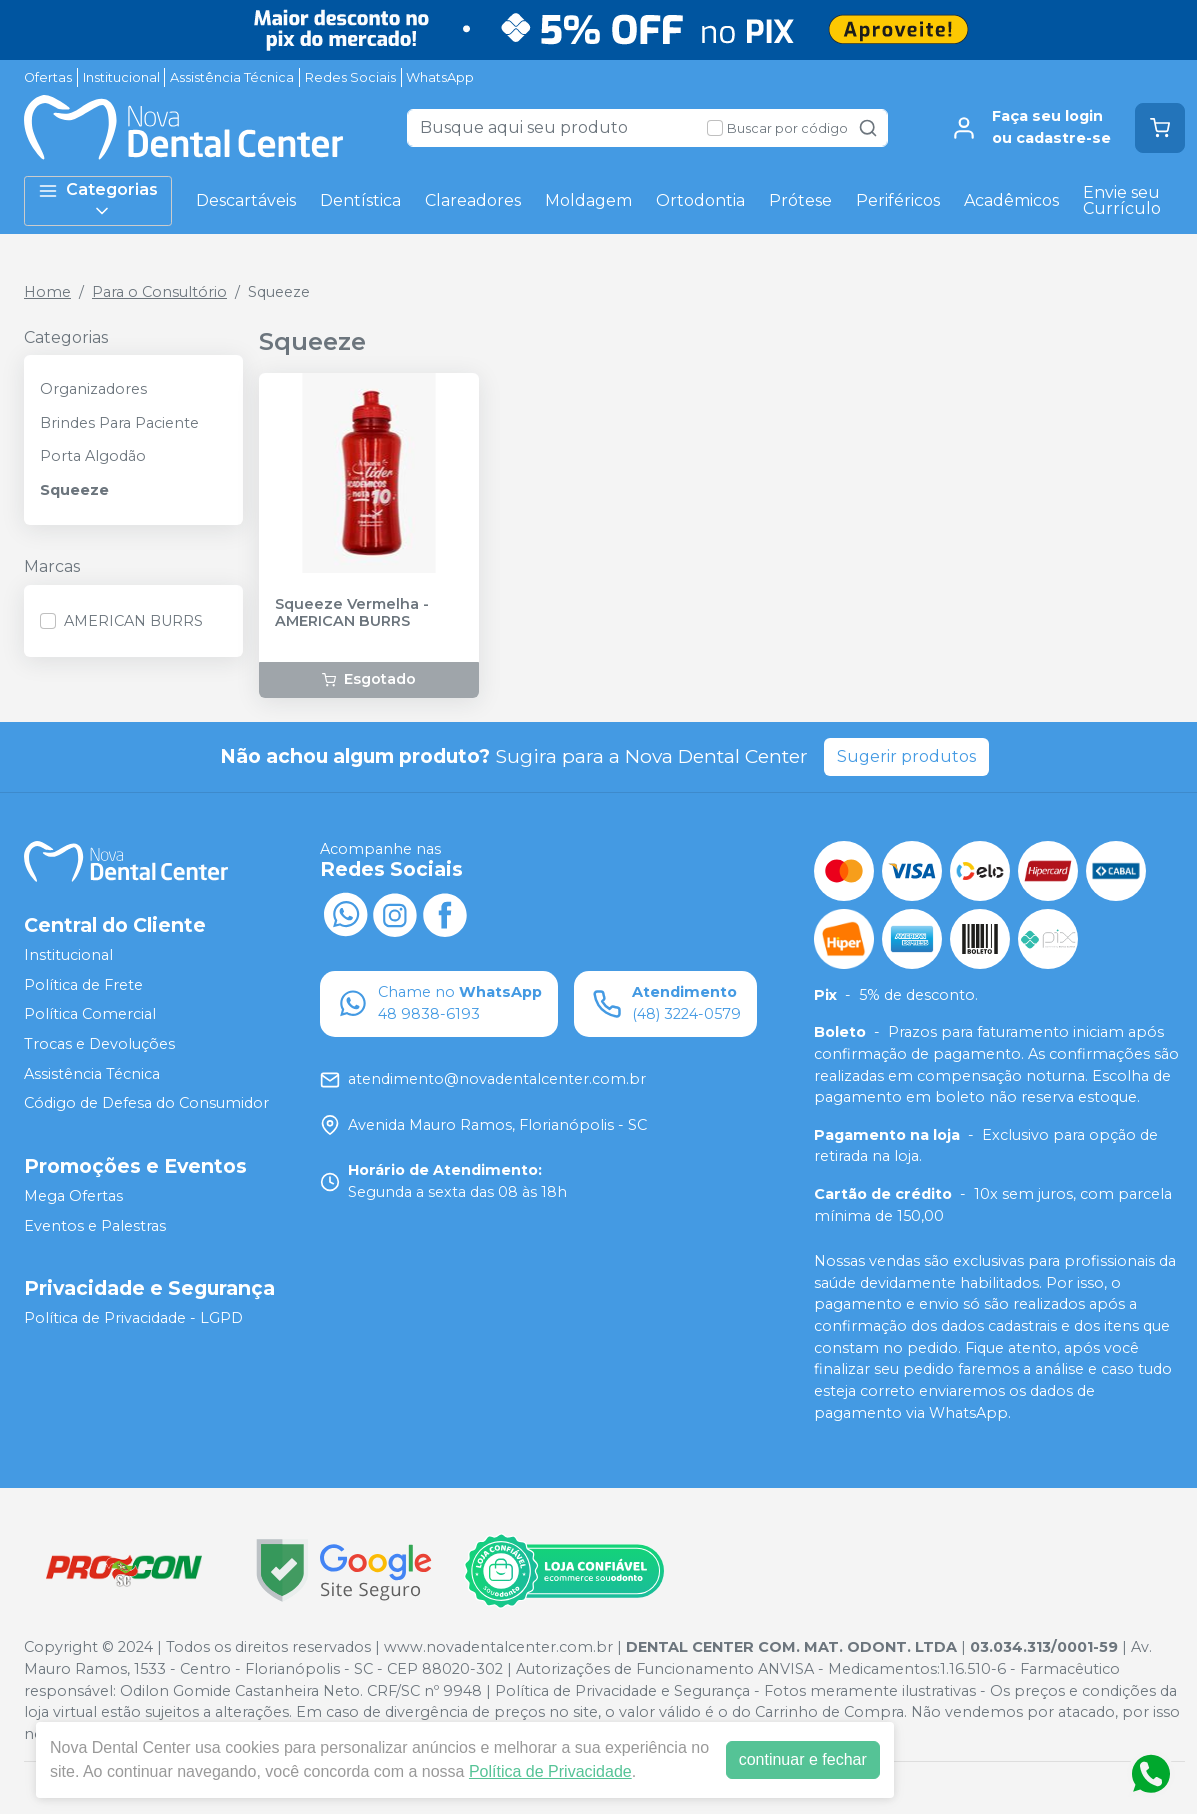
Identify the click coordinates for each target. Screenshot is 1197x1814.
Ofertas (48, 77)
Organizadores (93, 389)
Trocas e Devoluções (99, 1044)
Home (47, 292)
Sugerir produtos (906, 756)
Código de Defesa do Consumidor (146, 1103)
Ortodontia (700, 200)
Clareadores (473, 200)
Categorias (98, 200)
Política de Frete (83, 985)
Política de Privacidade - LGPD (133, 1318)
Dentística (360, 200)
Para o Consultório (159, 292)
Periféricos (898, 200)
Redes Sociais (350, 77)
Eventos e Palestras (95, 1226)
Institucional (121, 77)
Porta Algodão (93, 456)
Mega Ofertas (73, 1196)
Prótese (800, 200)
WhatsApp (440, 77)
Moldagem (588, 200)
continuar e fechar (803, 1759)
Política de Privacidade (550, 1771)
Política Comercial (90, 1015)
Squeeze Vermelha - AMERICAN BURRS (352, 613)
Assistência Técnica (232, 77)
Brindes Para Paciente (119, 423)
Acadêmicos (1011, 200)
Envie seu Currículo (1122, 200)
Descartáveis (246, 200)
